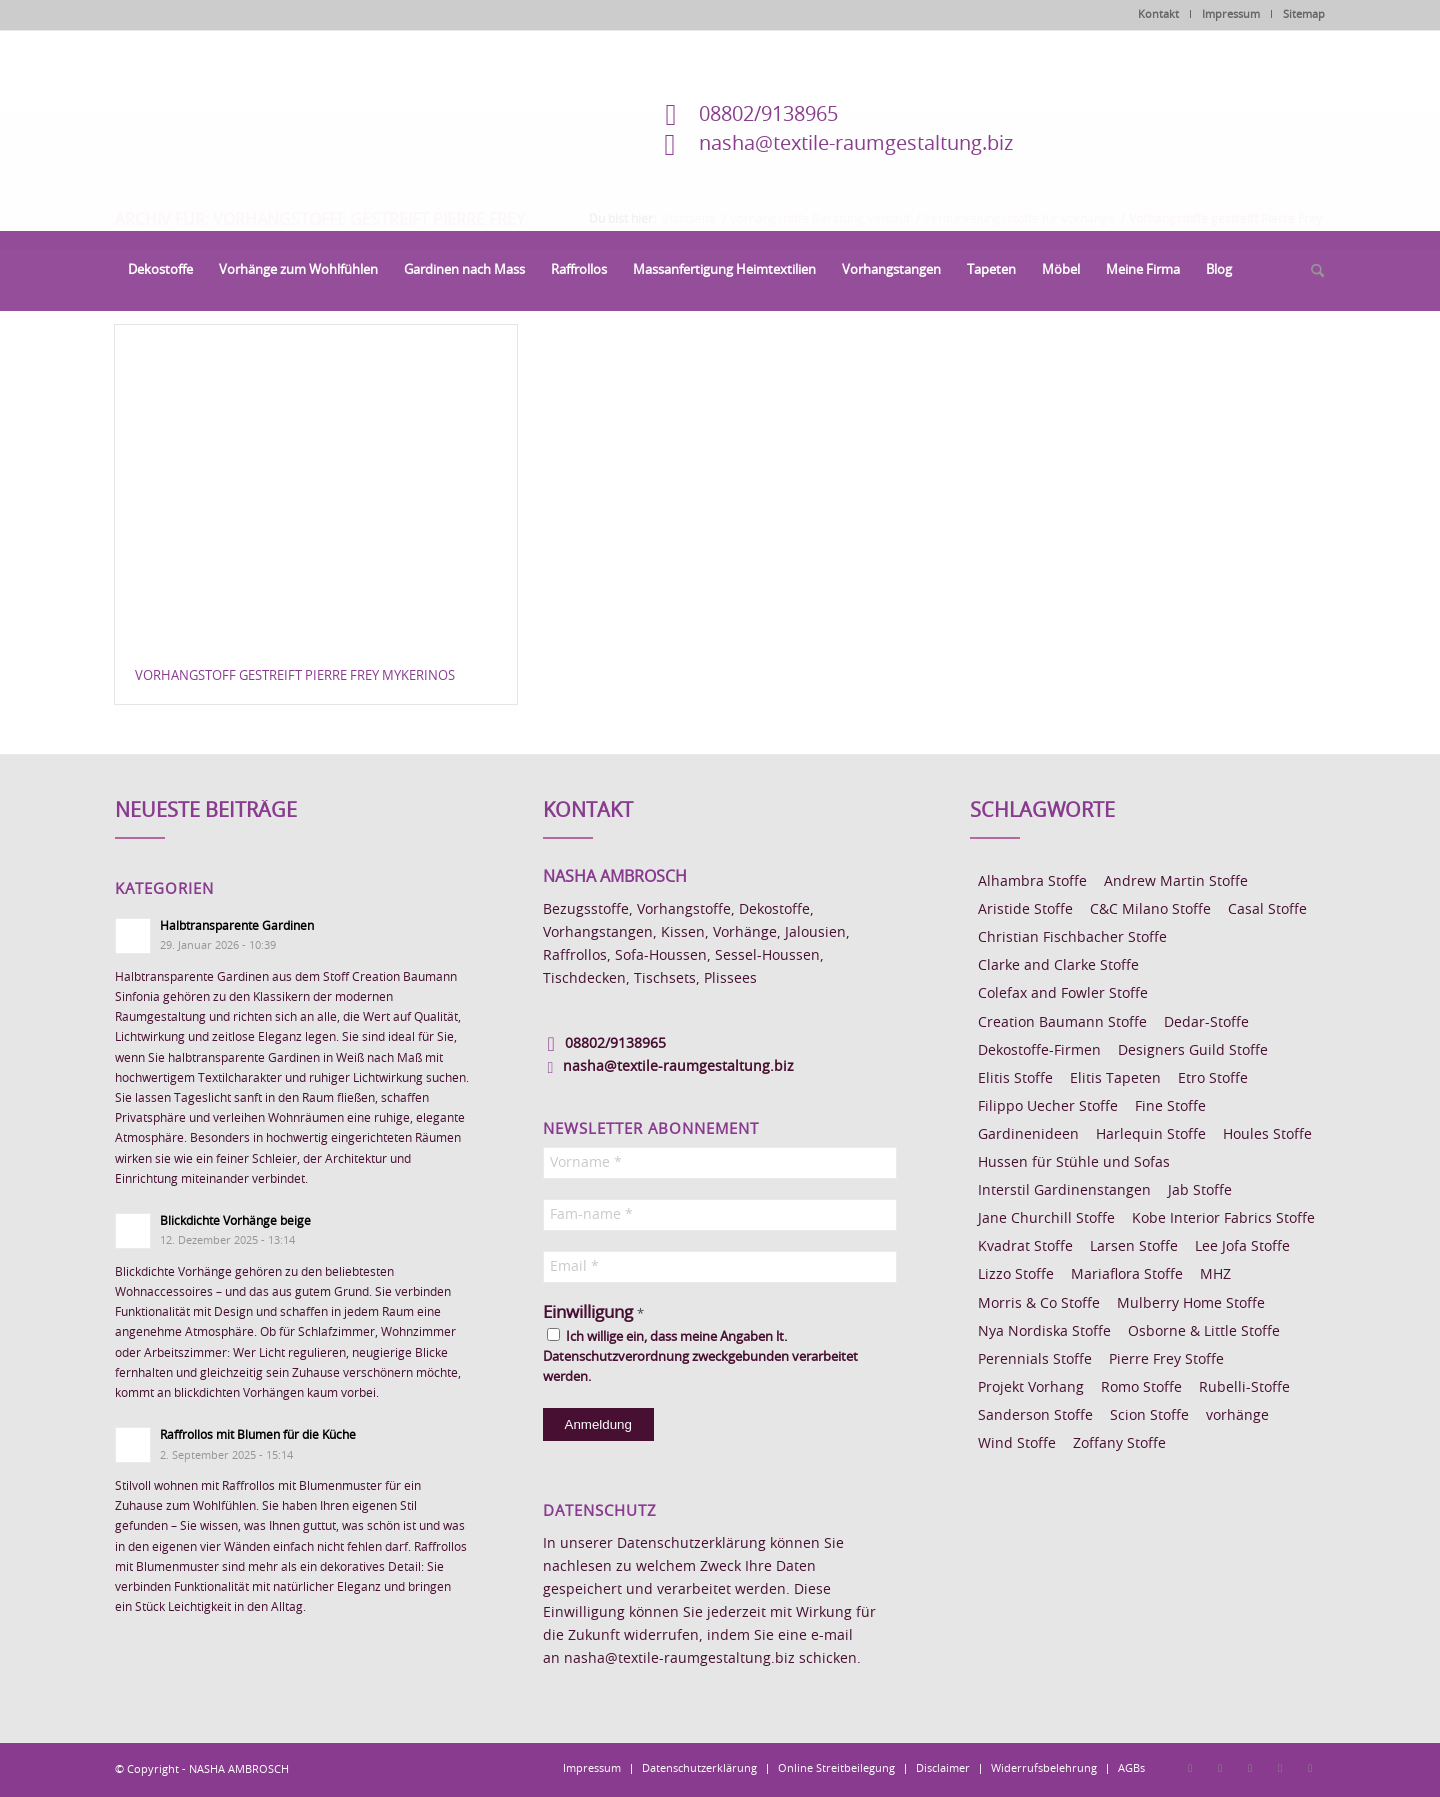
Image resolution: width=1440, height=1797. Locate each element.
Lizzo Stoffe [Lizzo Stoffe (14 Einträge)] (1016, 1275)
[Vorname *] (720, 1163)
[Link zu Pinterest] (1250, 1768)
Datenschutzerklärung (691, 1544)
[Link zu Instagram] (1220, 1768)
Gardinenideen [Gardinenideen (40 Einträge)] (1028, 1135)
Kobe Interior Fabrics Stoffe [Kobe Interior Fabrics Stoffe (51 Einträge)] (1223, 1219)
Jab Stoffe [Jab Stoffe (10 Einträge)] (1200, 1191)
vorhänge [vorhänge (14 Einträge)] (1237, 1416)
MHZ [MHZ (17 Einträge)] (1215, 1275)
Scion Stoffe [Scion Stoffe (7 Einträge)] (1149, 1416)
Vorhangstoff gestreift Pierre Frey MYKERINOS (295, 676)
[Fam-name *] (720, 1215)
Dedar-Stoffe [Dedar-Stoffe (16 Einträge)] (1206, 1023)
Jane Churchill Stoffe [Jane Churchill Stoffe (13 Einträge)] (1046, 1219)
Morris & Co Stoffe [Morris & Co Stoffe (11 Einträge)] (1039, 1304)
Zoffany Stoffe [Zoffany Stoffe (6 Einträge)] (1119, 1444)
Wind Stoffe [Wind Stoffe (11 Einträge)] (1017, 1444)
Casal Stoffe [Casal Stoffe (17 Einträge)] (1267, 910)
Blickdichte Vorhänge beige (235, 1221)
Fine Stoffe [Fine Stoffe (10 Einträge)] (1170, 1107)
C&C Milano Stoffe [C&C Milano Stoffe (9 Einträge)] (1150, 910)
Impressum (1231, 14)
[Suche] (1311, 272)
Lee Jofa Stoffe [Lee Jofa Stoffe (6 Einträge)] (1242, 1247)
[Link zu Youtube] (1310, 1768)
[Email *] (720, 1267)
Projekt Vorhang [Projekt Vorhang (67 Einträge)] (1031, 1388)
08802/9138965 (768, 115)
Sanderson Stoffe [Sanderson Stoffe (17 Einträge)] (1035, 1416)
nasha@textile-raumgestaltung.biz (856, 144)
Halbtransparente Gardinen (237, 926)
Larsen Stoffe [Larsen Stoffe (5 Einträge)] (1134, 1247)
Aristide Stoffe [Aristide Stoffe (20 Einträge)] (1025, 910)
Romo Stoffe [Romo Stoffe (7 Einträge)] (1141, 1388)
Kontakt (1158, 14)
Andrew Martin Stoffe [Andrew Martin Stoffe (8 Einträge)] (1176, 882)
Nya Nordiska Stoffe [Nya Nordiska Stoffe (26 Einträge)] (1044, 1332)
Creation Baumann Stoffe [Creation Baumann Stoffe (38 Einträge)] (1062, 1023)
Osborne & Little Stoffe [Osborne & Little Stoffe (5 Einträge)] (1204, 1332)
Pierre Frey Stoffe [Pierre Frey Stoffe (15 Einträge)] (1166, 1360)
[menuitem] (160, 271)
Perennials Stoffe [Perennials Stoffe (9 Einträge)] (1035, 1360)
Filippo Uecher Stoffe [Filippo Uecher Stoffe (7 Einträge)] (1048, 1107)
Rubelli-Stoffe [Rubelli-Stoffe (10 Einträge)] (1244, 1388)
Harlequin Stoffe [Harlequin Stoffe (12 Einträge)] (1151, 1135)
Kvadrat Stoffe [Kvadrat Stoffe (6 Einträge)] (1025, 1247)
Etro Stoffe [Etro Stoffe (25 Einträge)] (1213, 1079)
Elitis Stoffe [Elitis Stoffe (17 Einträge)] (1015, 1079)
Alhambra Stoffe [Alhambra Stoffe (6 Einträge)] (1032, 882)
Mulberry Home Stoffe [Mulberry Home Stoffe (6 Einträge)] (1191, 1304)
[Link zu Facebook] (1190, 1768)
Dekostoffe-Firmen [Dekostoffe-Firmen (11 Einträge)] (1039, 1051)
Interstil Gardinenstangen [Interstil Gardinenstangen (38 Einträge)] (1064, 1191)
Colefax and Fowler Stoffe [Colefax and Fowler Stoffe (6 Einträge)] (1063, 994)
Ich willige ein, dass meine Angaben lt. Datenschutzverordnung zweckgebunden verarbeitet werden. (700, 1356)
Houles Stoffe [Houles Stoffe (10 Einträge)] (1267, 1135)
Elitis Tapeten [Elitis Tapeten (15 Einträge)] (1115, 1079)
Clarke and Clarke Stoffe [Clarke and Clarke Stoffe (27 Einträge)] (1058, 966)
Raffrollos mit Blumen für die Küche (258, 1435)
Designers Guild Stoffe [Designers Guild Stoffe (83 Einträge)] (1193, 1051)
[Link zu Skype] (1280, 1768)
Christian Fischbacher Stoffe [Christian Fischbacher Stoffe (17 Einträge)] (1072, 938)
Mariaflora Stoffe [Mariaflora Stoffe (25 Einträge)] (1127, 1275)
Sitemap (1304, 14)
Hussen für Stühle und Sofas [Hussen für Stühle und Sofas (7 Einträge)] (1074, 1163)
